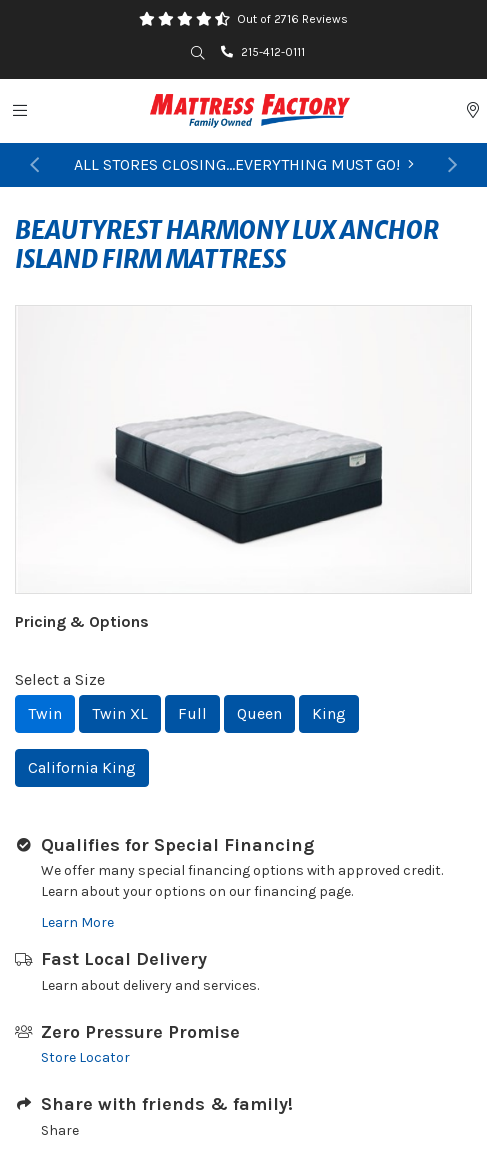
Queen (259, 713)
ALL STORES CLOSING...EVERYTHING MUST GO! (244, 164)
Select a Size (60, 679)
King (329, 713)
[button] (34, 165)
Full (192, 713)
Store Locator (85, 1057)
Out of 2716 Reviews (292, 19)
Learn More (77, 922)
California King (82, 767)
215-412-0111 (263, 52)
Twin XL (120, 713)
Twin (45, 713)
